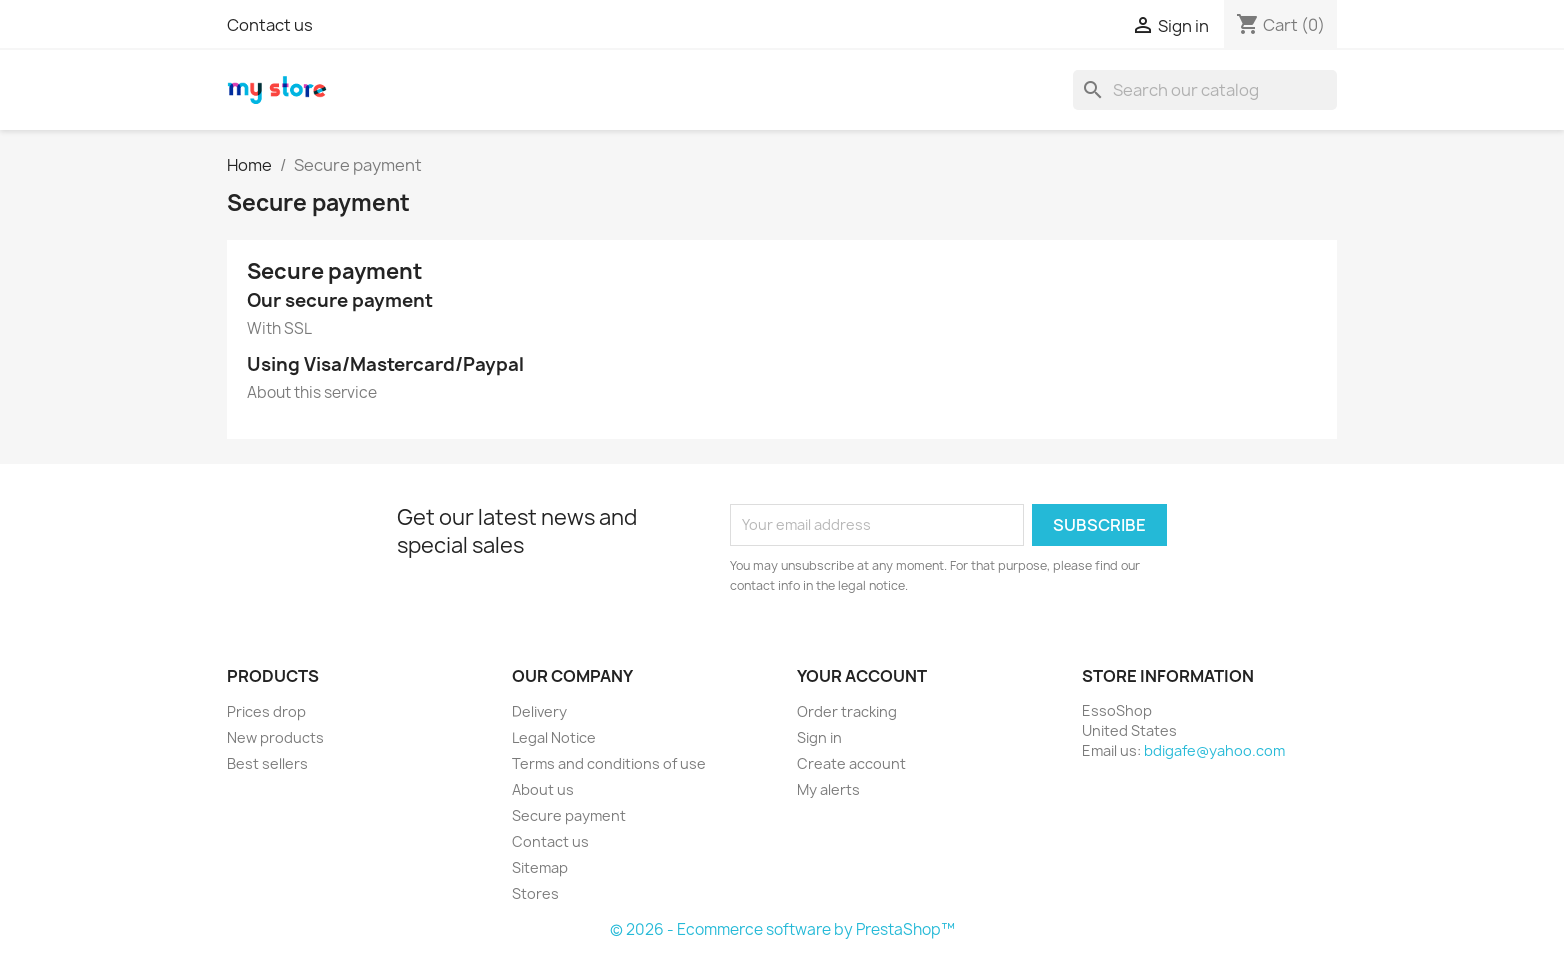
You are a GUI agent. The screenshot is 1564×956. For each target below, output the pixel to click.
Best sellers (267, 763)
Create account (851, 763)
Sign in (819, 737)
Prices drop (266, 711)
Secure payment (569, 815)
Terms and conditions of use (609, 763)
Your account (862, 676)
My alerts (828, 789)
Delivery (539, 711)
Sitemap (540, 867)
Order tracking (847, 711)
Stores (535, 893)
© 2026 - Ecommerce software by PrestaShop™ (782, 929)
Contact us (270, 25)
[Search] (1205, 90)
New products (275, 737)
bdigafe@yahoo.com (1214, 750)
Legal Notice (554, 737)
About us (543, 789)
